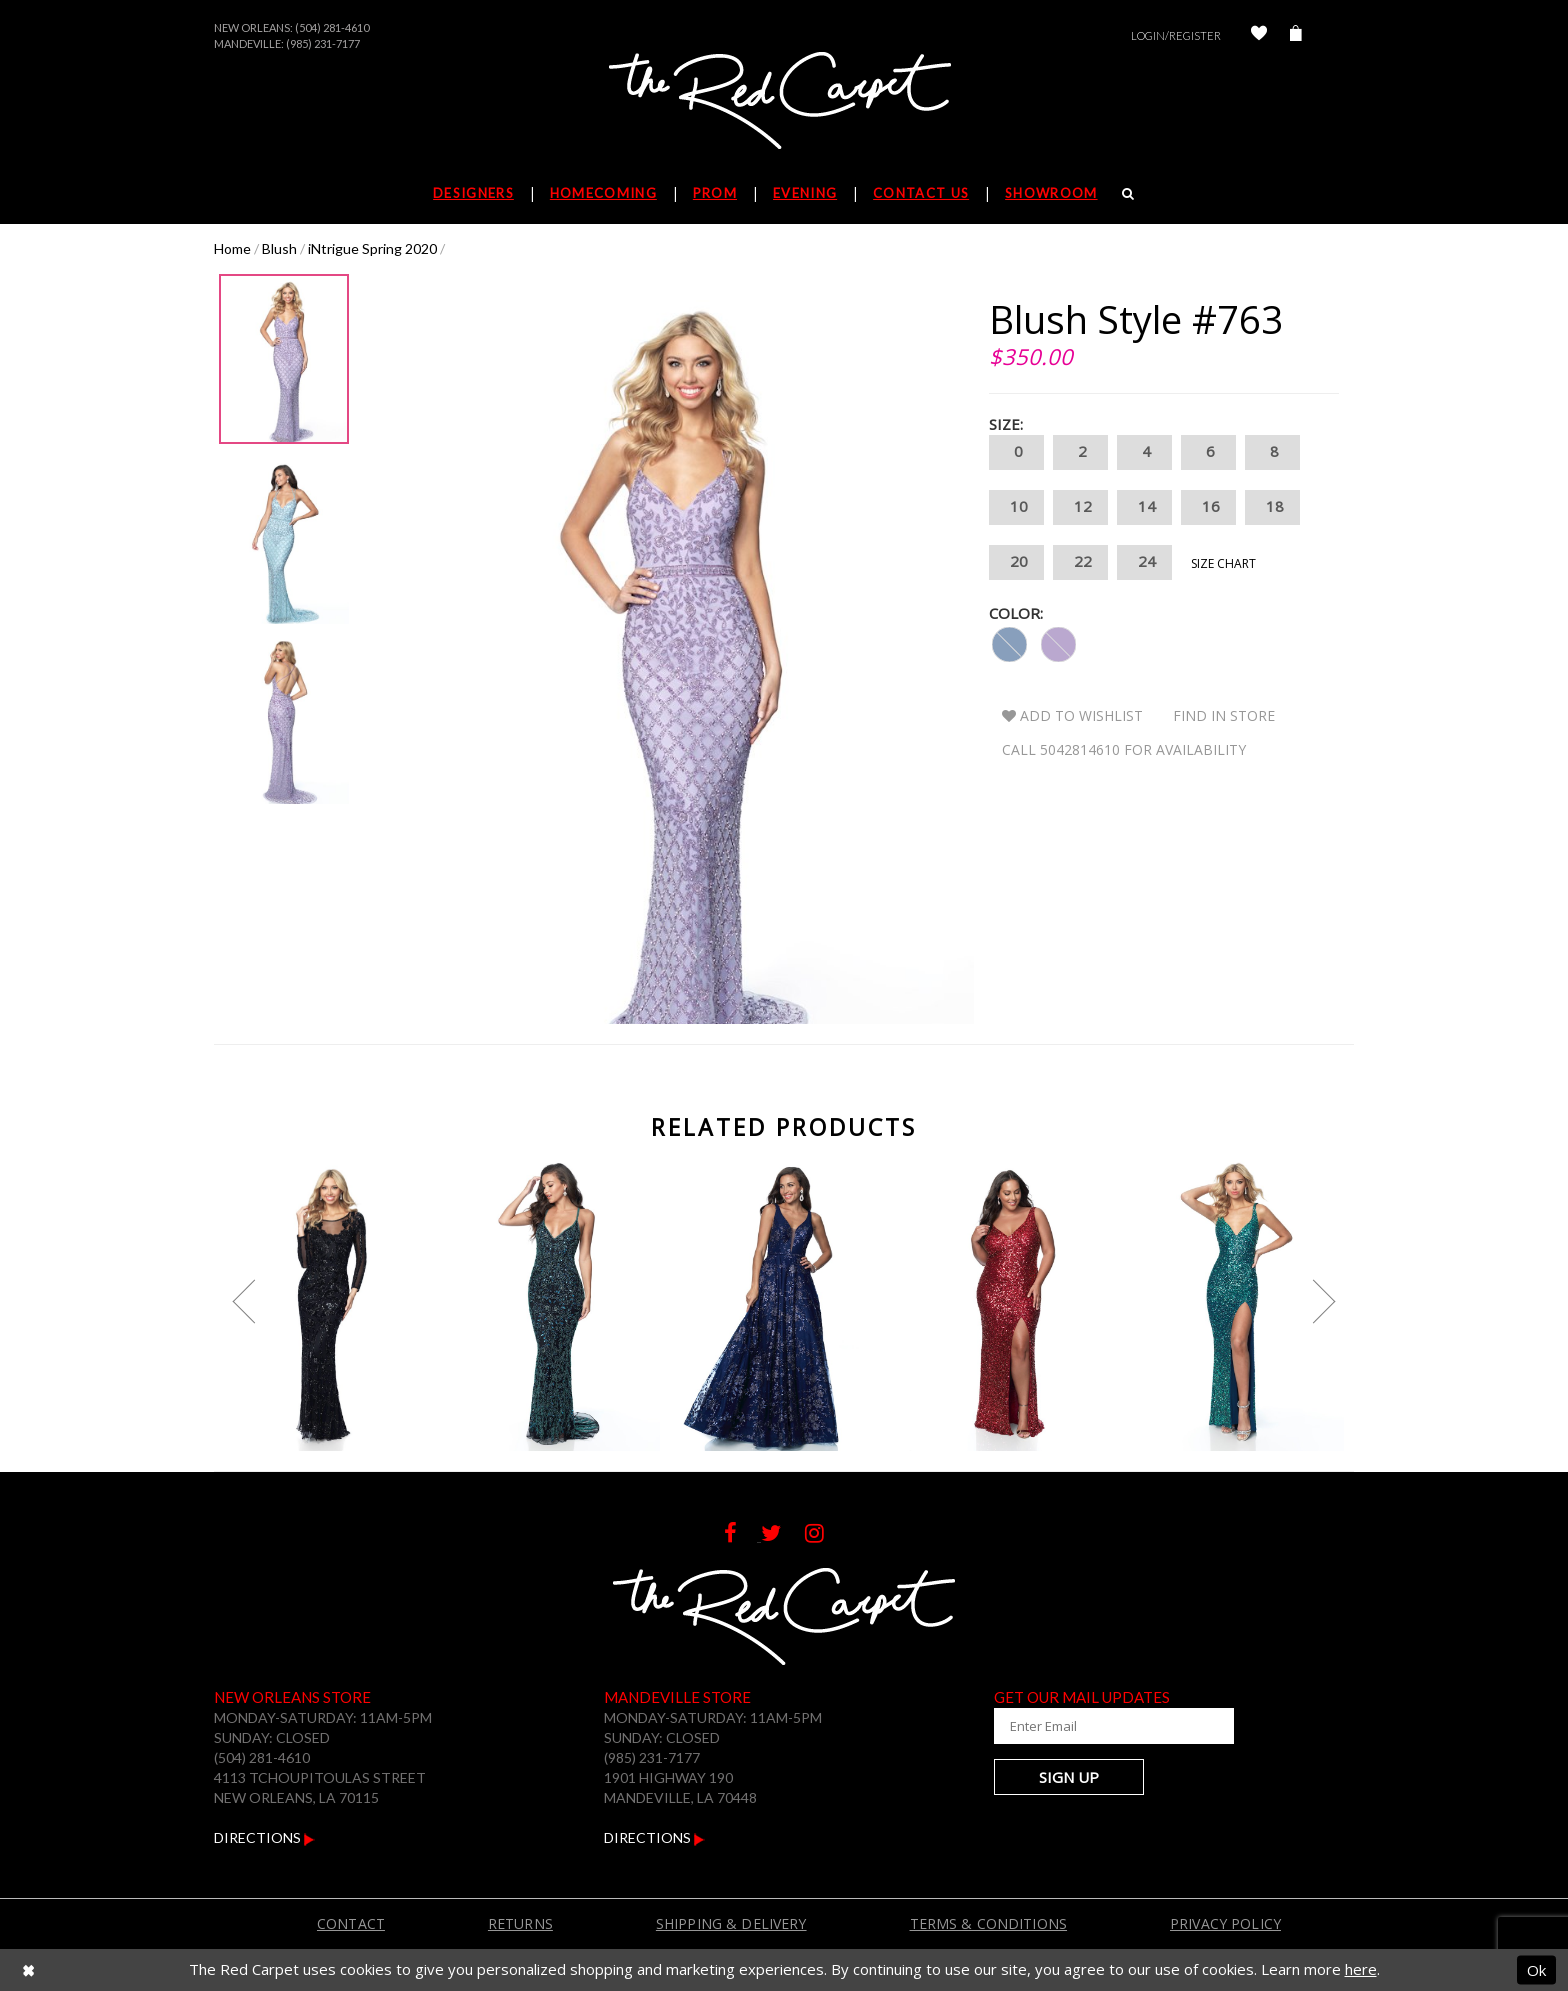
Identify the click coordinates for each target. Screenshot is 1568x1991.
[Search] (1128, 193)
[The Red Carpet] (784, 102)
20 (1016, 562)
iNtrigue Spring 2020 (372, 248)
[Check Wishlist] (1259, 35)
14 (1144, 507)
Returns (520, 1923)
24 (1144, 562)
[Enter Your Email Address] (1114, 1726)
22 (1080, 562)
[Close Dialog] (28, 1969)
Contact (351, 1923)
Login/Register (1176, 35)
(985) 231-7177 (323, 43)
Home (232, 248)
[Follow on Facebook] (742, 1535)
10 (1016, 507)
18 (1272, 507)
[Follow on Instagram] (824, 1535)
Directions (264, 1837)
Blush (279, 248)
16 (1208, 507)
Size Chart (1223, 563)
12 (1080, 507)
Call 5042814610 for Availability (1124, 749)
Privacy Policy (1225, 1923)
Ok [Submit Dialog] (1536, 1969)
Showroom (1051, 193)
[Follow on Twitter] (783, 1535)
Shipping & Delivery (731, 1923)
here (1361, 1969)
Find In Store (1224, 715)
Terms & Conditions (989, 1923)
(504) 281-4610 (332, 27)
